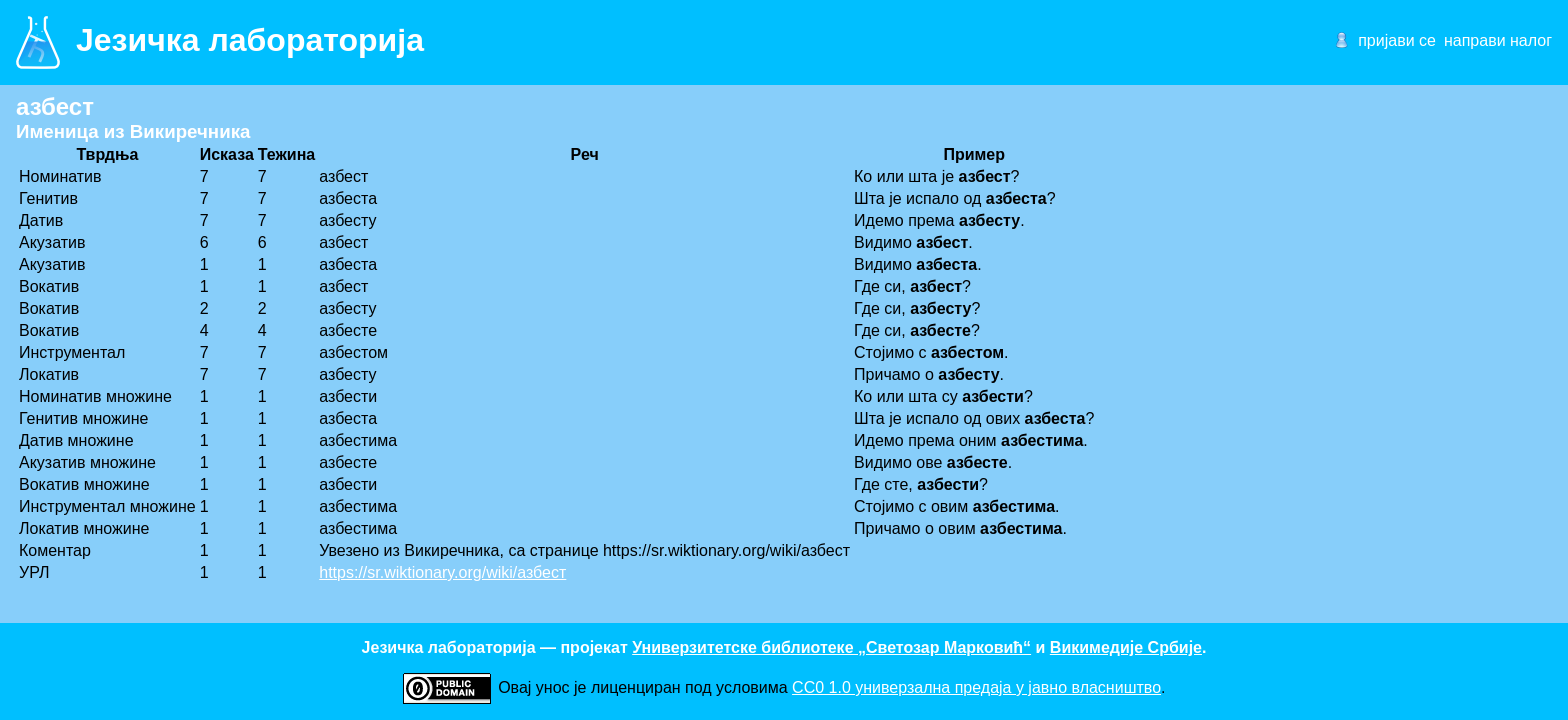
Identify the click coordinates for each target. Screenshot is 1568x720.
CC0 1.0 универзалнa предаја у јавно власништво (976, 687)
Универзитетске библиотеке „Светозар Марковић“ (831, 647)
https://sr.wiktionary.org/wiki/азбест (442, 572)
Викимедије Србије (1126, 647)
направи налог (1498, 40)
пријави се (1397, 40)
